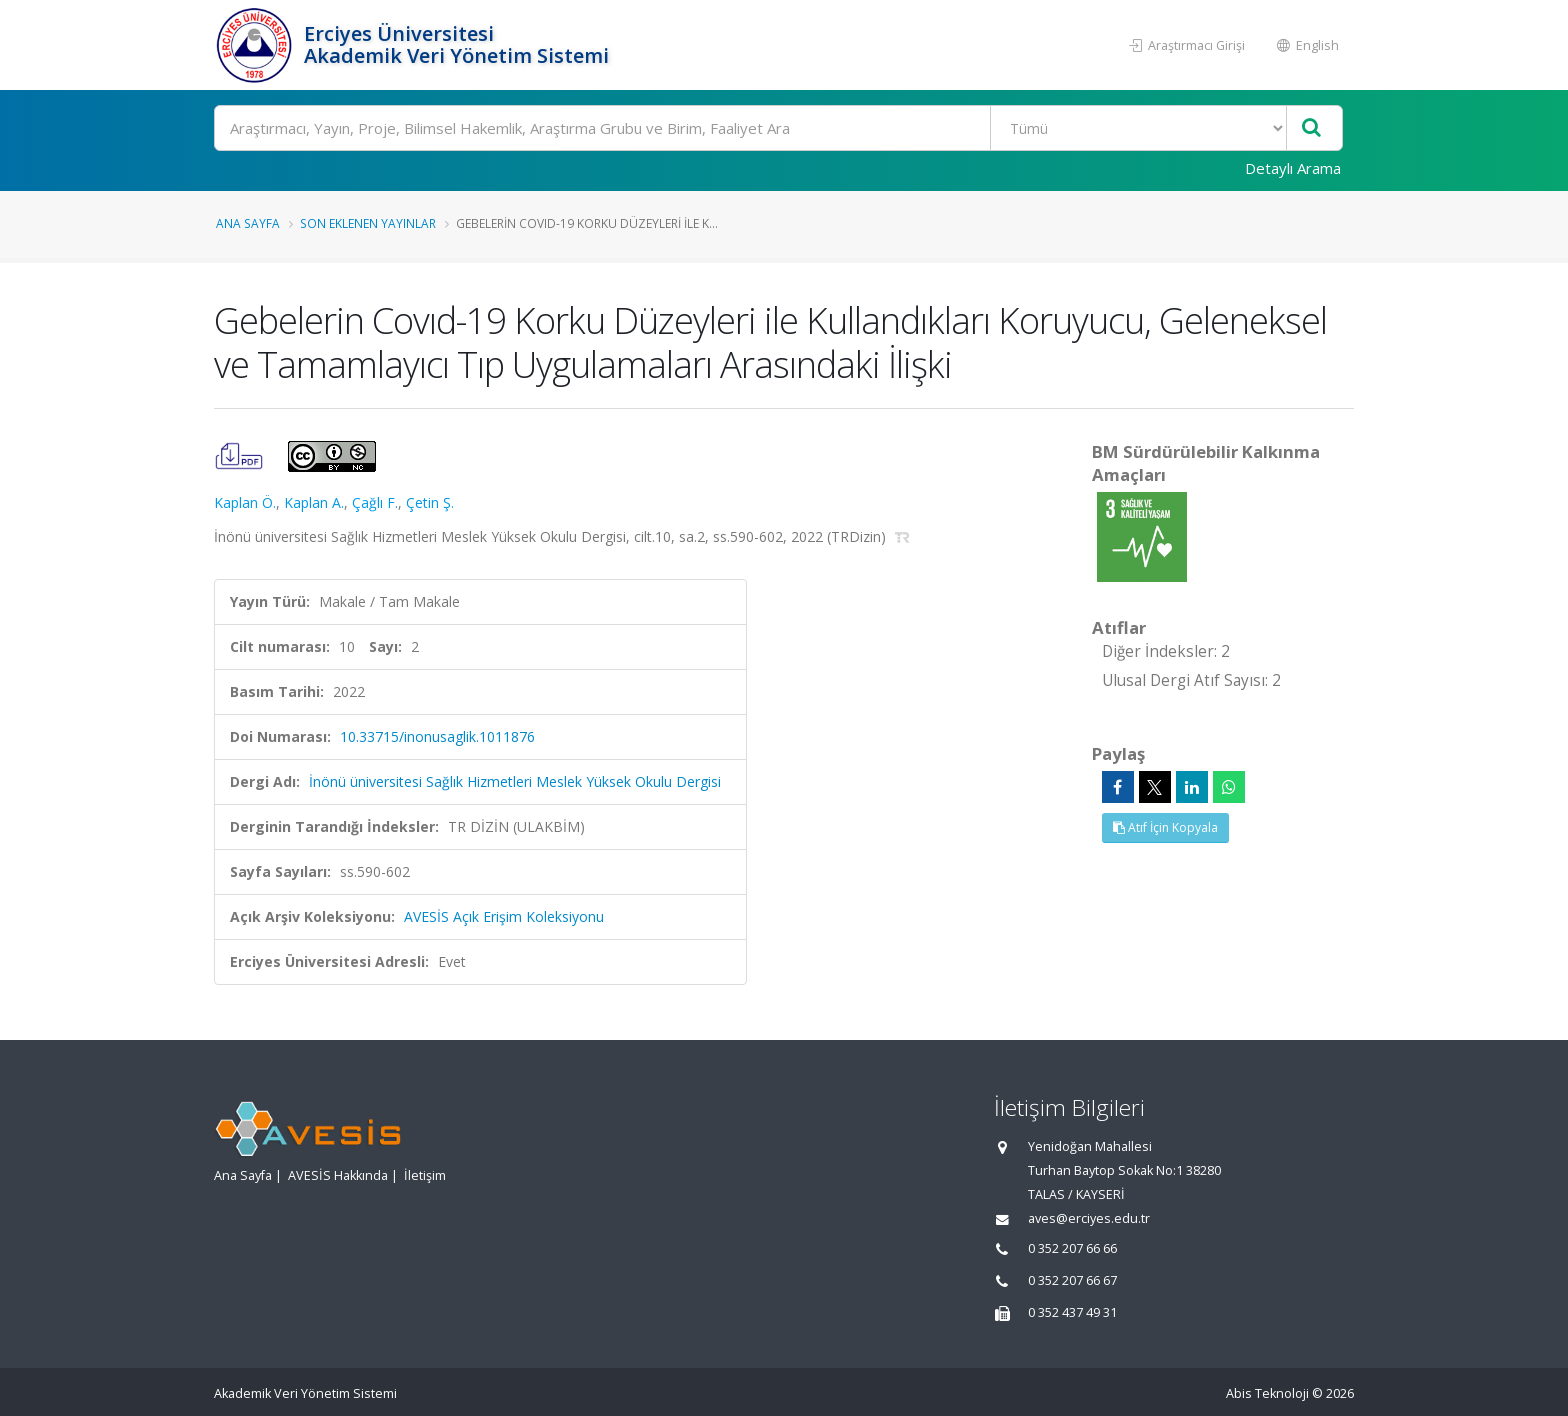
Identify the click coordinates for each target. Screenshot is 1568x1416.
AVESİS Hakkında (338, 1175)
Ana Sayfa (248, 223)
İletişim (425, 1175)
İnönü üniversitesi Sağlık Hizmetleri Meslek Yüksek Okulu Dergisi (515, 781)
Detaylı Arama (1293, 168)
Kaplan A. (314, 502)
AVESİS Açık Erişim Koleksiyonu (504, 916)
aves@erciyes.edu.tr (1089, 1218)
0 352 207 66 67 (1072, 1280)
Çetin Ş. (430, 502)
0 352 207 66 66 (1072, 1248)
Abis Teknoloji (1267, 1393)
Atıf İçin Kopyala (1165, 827)
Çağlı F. (375, 502)
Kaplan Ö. (245, 502)
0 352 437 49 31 (1072, 1312)
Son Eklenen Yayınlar (368, 223)
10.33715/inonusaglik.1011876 (437, 736)
